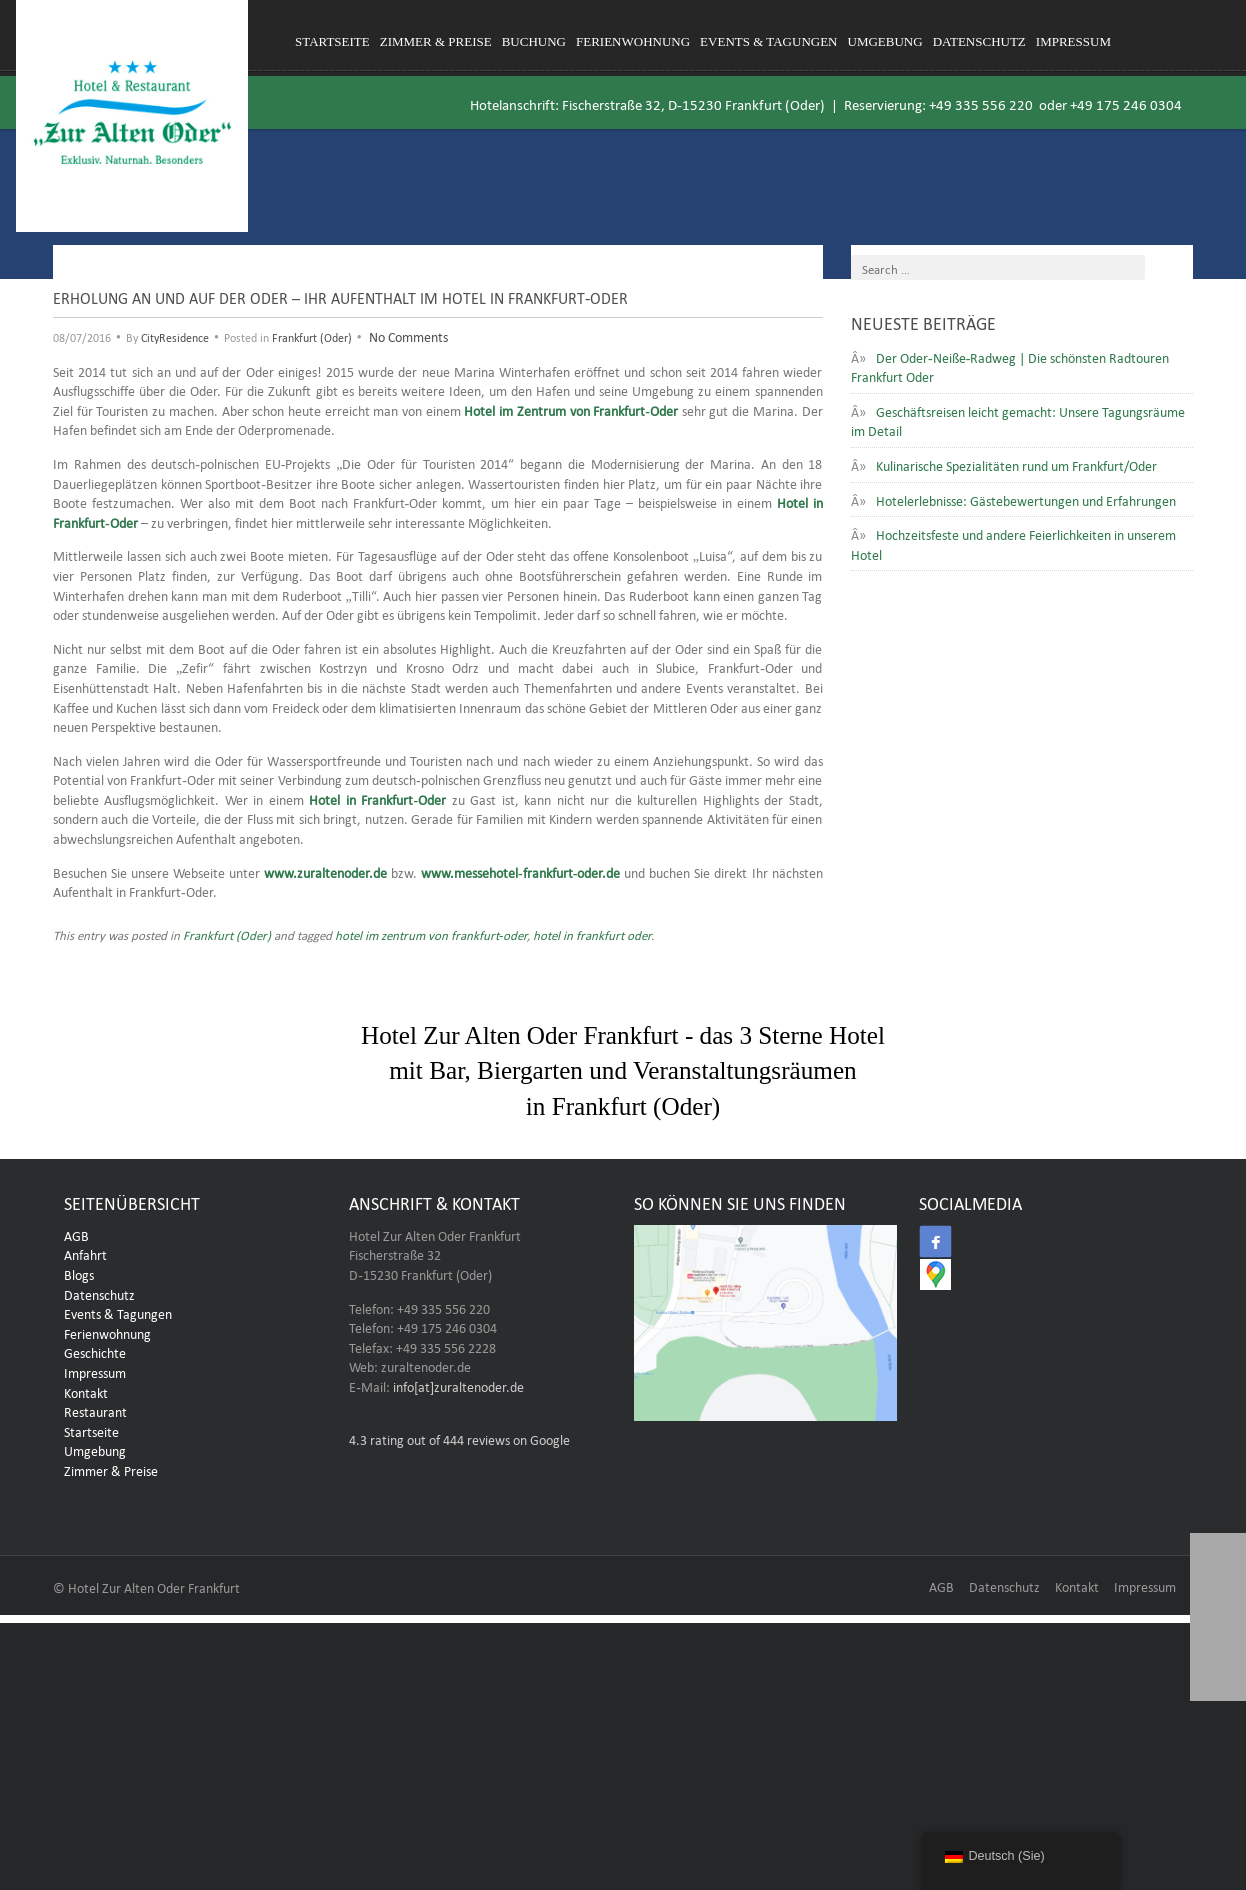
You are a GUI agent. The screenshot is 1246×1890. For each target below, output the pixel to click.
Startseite (332, 41)
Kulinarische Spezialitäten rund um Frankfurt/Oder (1016, 464)
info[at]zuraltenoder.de (458, 1385)
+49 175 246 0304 (1126, 102)
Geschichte (95, 1351)
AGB (76, 1234)
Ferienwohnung (633, 41)
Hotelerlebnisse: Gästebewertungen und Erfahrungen (1026, 499)
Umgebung (885, 41)
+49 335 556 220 (981, 102)
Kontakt (86, 1391)
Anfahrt (85, 1253)
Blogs (79, 1273)
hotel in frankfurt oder (592, 933)
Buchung (534, 41)
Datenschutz (979, 41)
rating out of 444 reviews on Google (459, 1438)
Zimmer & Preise (436, 41)
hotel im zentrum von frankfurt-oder (431, 933)
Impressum (1073, 41)
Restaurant (95, 1410)
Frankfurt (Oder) (312, 336)
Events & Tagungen (768, 41)
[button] (1218, 1673)
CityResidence (175, 336)
